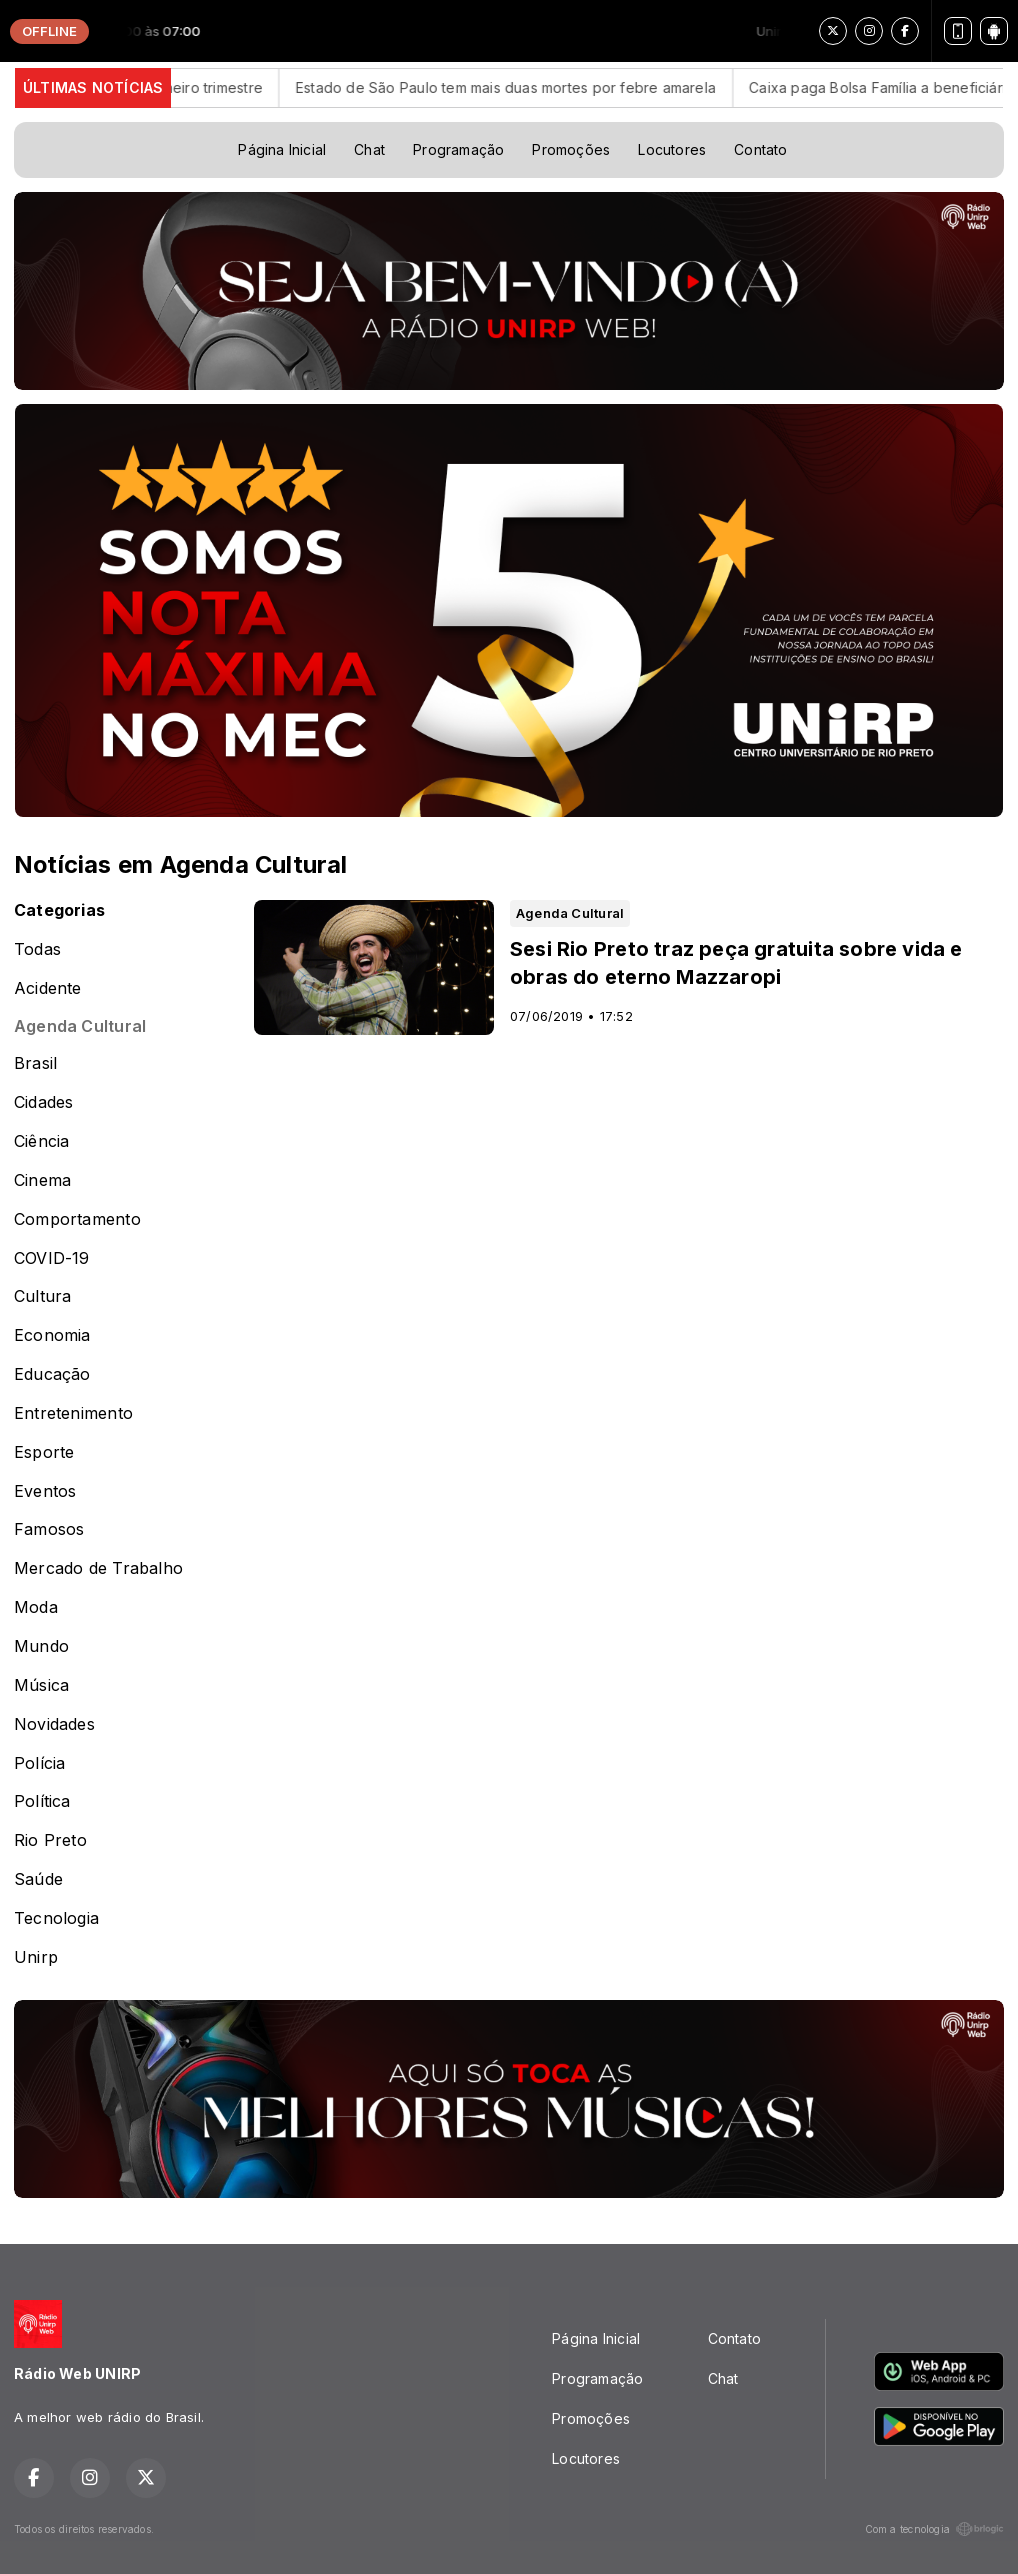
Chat (369, 149)
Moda (36, 1607)
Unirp (36, 1957)
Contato (760, 149)
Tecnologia (56, 1918)
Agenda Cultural (80, 1026)
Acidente (48, 988)
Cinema (42, 1180)
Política (42, 1801)
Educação (52, 1374)
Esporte (44, 1452)
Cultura (42, 1296)
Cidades (43, 1102)
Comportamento (77, 1219)
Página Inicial (282, 149)
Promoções (571, 149)
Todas (37, 949)
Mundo (41, 1646)
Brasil (35, 1063)
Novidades (54, 1724)
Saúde (38, 1879)
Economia (52, 1335)
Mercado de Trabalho (98, 1568)
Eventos (45, 1491)
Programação (458, 149)
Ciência (41, 1141)
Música (41, 1685)
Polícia (39, 1763)
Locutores (672, 149)
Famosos (49, 1529)
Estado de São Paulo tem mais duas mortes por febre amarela (536, 87)
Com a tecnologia (934, 2529)
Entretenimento (73, 1413)
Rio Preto (50, 1840)
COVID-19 (52, 1258)
